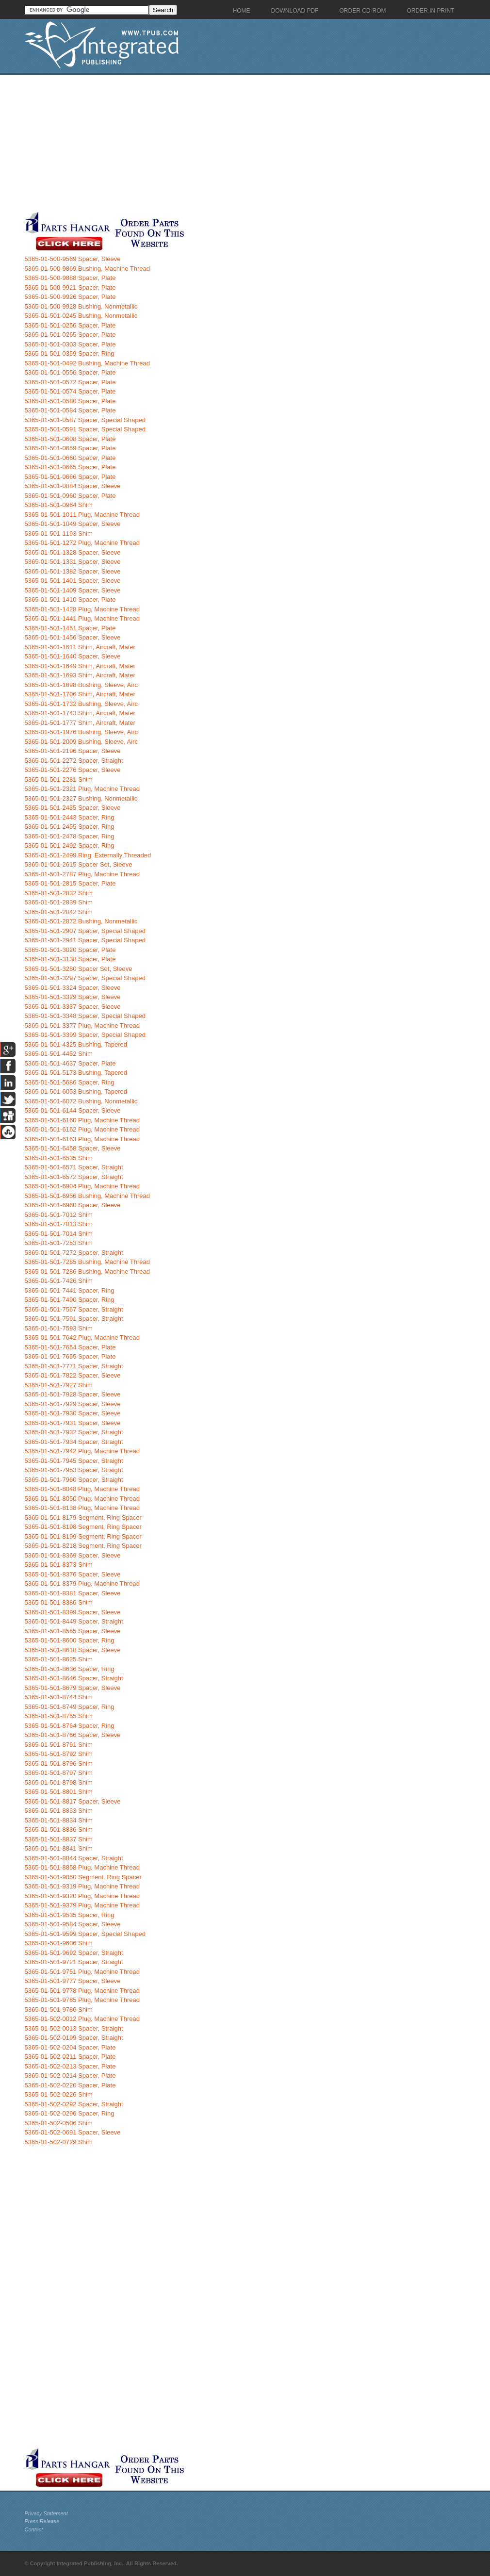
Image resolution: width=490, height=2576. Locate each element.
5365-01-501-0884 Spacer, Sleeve (73, 486)
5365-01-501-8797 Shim (59, 1772)
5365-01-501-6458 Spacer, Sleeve (73, 1148)
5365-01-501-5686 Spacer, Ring (69, 1082)
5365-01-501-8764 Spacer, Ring (69, 1725)
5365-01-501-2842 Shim (59, 912)
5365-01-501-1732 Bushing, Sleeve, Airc (81, 703)
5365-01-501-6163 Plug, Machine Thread (82, 1139)
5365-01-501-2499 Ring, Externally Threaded (88, 855)
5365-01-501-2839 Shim (59, 902)
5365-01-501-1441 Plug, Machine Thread (82, 618)
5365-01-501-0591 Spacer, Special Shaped (85, 429)
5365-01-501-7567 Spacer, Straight (74, 1309)
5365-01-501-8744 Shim (59, 1697)
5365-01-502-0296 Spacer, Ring (69, 2113)
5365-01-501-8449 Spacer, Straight (74, 1621)
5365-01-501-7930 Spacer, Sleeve (73, 1413)
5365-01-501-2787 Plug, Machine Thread (82, 874)
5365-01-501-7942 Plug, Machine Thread (82, 1451)
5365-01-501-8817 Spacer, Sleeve (73, 1801)
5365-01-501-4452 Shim (59, 1053)
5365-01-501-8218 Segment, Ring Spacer (83, 1545)
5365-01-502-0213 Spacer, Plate (70, 2066)
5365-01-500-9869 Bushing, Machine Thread (87, 268)
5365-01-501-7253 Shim (59, 1243)
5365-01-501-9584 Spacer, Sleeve (73, 1924)
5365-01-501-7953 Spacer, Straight (74, 1470)
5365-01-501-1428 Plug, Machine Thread (82, 609)
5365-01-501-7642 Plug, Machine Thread (82, 1337)
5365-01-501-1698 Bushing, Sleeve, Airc (81, 685)
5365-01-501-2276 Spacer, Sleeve (73, 769)
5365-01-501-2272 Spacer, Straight (74, 760)
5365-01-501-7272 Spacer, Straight (74, 1252)
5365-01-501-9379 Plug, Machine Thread (82, 1905)
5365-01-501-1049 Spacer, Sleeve (73, 523)
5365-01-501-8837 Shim (59, 1839)
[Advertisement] (231, 143)
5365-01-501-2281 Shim (59, 779)
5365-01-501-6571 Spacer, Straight (74, 1167)
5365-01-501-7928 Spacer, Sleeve (73, 1394)
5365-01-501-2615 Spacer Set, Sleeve (78, 864)
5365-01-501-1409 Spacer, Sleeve (73, 590)
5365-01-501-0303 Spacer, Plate (70, 344)
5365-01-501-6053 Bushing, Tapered (76, 1091)
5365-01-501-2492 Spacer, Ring (69, 845)
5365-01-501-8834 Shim (59, 1820)
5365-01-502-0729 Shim (59, 2142)
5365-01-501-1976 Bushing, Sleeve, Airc (81, 732)
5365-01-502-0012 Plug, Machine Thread (82, 2018)
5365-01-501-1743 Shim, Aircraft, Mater (80, 713)
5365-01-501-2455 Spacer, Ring (69, 826)
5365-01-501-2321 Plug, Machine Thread (82, 788)
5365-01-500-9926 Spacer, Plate (70, 296)
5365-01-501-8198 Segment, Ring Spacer (83, 1526)
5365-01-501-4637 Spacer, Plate (70, 1063)
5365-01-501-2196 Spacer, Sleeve (73, 751)
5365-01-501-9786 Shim (59, 2009)
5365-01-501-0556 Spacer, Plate (70, 372)
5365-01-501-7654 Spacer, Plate (70, 1347)
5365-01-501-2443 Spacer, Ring (69, 817)
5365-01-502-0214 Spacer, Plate (70, 2075)
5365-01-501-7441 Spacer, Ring (69, 1290)
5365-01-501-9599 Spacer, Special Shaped (85, 1933)
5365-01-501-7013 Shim (59, 1224)
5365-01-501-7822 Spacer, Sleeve (73, 1375)
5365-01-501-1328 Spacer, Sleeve (73, 552)
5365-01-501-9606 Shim (59, 1943)
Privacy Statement (46, 2513)
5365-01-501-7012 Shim (59, 1214)
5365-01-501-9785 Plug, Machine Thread (82, 1999)
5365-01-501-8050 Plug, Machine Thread (82, 1498)
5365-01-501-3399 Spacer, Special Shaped (85, 1034)
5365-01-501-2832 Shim (59, 893)
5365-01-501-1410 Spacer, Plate (70, 599)
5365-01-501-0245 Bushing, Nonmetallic (81, 315)
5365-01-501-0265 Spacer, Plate (70, 334)
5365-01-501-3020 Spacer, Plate (70, 949)
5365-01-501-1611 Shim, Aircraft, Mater (80, 647)
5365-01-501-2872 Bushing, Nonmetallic (81, 921)
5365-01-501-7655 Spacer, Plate (70, 1356)
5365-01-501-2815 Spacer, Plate (70, 883)
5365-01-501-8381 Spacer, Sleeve (73, 1593)
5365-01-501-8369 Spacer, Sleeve (73, 1555)
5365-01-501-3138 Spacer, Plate (70, 959)
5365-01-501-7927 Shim (59, 1385)
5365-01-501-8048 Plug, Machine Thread (82, 1489)
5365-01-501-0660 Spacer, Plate (70, 457)
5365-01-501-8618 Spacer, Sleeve (73, 1650)
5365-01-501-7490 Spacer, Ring (69, 1299)
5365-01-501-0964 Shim (59, 505)
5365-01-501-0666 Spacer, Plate (70, 476)
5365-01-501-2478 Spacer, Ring (69, 836)
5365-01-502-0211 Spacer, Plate (70, 2056)
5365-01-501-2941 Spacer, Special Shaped (85, 940)
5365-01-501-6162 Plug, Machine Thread (82, 1129)
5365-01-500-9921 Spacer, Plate (70, 287)
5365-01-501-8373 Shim (59, 1564)
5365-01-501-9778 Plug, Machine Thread (82, 1990)
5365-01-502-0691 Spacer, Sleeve (73, 2132)
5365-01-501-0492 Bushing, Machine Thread (87, 363)
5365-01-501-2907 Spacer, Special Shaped (85, 931)
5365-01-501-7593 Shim (59, 1328)
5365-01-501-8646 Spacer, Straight (74, 1678)
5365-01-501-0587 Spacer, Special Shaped (85, 420)
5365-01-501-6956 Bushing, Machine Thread (87, 1195)
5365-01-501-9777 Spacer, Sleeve (73, 1981)
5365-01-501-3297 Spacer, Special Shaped (85, 978)
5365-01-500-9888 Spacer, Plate (70, 277)
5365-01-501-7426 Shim (59, 1280)
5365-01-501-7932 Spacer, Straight (74, 1432)
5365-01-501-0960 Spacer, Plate (70, 495)
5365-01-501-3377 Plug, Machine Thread (82, 1025)
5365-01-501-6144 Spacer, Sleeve (73, 1110)
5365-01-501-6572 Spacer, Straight (74, 1177)
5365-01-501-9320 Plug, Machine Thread (82, 1896)
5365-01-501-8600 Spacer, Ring (69, 1640)
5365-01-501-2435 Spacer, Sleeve (73, 807)
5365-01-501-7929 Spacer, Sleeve (73, 1404)
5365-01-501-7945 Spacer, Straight (74, 1460)
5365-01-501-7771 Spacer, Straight (74, 1366)
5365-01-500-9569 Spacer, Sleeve (73, 259)
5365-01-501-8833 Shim (59, 1810)
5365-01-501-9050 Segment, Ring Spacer (83, 1877)
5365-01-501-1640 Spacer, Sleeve (73, 656)
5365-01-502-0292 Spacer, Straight (74, 2104)
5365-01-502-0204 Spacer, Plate (70, 2047)
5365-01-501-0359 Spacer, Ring (69, 353)
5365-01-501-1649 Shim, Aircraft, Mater (80, 666)
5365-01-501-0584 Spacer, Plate (70, 410)
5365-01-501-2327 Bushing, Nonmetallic (81, 798)
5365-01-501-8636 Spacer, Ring (69, 1669)
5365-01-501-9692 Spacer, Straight (74, 1952)
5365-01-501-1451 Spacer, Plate (70, 628)
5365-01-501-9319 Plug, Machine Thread (82, 1886)
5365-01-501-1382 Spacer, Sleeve (73, 571)
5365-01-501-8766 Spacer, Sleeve (73, 1735)
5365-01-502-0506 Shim (59, 2123)
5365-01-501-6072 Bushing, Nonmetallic (81, 1101)
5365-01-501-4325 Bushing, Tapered (76, 1044)
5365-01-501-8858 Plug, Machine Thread (82, 1867)
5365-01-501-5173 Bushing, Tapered (76, 1072)
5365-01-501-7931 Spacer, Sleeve (73, 1423)
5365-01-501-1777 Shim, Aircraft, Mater (80, 722)
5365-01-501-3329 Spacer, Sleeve (73, 997)
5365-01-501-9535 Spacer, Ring (69, 1915)
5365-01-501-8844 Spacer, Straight (74, 1858)
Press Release (42, 2521)
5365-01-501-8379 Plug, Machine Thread (82, 1583)
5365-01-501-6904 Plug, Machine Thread (82, 1186)
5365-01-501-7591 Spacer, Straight (74, 1318)
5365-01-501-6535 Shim (59, 1158)
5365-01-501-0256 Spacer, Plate (70, 325)
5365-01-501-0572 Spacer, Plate (70, 382)
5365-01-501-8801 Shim (59, 1791)
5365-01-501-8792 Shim (59, 1753)
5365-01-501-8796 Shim (59, 1763)
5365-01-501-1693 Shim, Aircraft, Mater (80, 675)
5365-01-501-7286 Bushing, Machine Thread (87, 1271)
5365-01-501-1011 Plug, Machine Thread (82, 514)
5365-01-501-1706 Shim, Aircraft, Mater (80, 694)
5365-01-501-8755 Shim (59, 1716)
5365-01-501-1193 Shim (59, 533)
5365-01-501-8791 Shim (59, 1744)
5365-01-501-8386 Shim (59, 1602)
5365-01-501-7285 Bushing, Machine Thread (87, 1261)
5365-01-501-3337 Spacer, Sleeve (73, 1006)
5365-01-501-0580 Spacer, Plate (70, 401)
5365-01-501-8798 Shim (59, 1782)
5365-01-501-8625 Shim (59, 1659)
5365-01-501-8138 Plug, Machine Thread (82, 1507)
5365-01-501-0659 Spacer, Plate (70, 448)
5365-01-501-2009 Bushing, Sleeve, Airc (81, 741)
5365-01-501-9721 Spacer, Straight (74, 1962)
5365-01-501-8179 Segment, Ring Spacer (83, 1517)
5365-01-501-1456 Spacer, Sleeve (73, 637)
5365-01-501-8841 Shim (59, 1848)
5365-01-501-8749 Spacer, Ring (69, 1706)
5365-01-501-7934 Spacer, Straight (74, 1441)
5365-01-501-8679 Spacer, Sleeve (73, 1687)
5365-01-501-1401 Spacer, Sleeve (73, 580)
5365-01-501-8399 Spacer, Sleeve (73, 1612)
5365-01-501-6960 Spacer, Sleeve (73, 1205)
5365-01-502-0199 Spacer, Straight (74, 2037)
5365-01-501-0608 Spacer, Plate (70, 439)
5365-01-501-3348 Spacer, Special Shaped (85, 1015)
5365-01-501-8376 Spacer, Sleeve (73, 1574)
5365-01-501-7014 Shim (59, 1233)
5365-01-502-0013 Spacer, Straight (74, 2028)
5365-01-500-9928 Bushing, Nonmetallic (81, 306)
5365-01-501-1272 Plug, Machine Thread (82, 542)
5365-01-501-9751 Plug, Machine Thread (82, 1971)
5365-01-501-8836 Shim (59, 1829)
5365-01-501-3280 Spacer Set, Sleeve (78, 968)
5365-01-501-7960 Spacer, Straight (74, 1479)
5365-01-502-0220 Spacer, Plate (70, 2085)
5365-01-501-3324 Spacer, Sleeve (73, 987)
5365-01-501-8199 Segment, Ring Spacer (83, 1536)
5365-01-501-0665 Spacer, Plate (70, 467)
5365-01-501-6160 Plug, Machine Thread (82, 1120)
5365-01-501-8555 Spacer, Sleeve (73, 1631)
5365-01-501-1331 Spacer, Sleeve (73, 561)
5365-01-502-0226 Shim (59, 2094)
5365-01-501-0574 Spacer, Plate (70, 391)
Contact (34, 2529)
